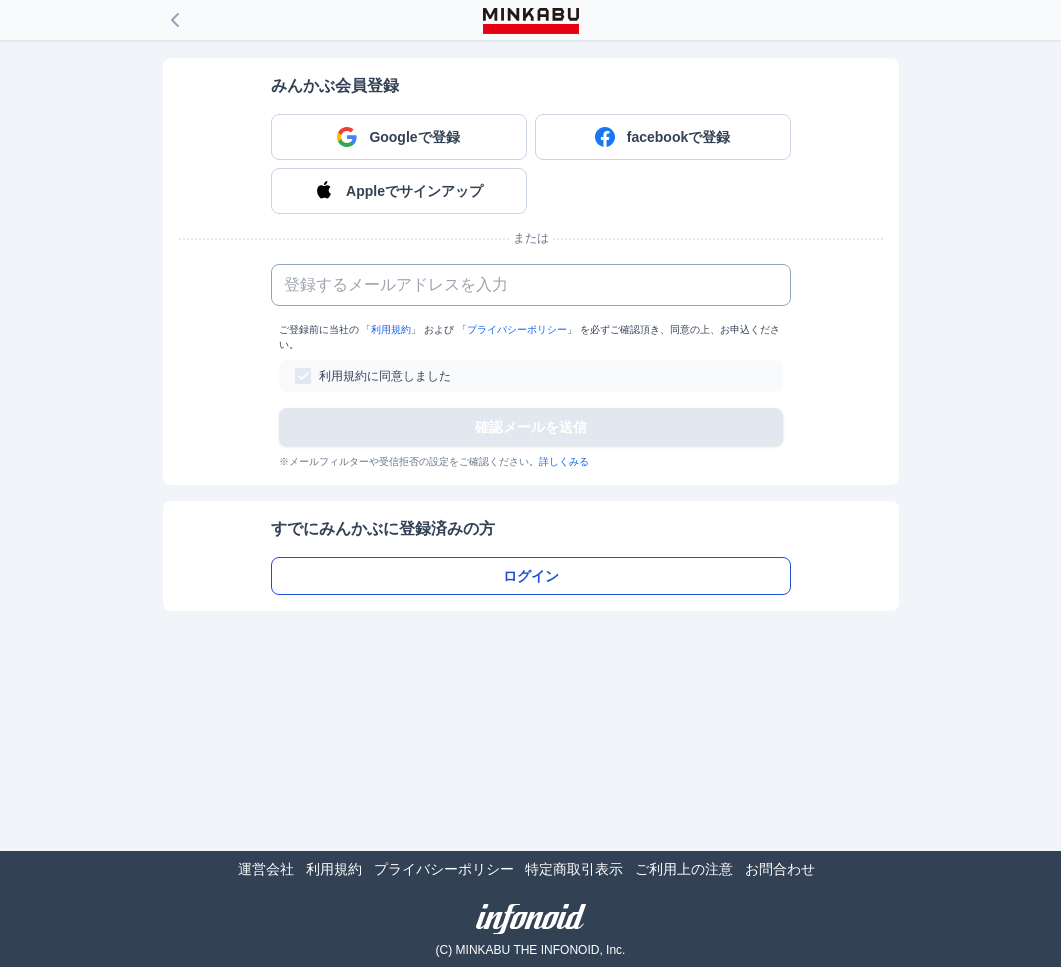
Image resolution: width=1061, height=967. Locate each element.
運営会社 (266, 869)
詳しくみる (564, 461)
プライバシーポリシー (517, 329)
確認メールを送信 (531, 427)
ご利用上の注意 (684, 869)
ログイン (531, 576)
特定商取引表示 (574, 869)
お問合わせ (780, 869)
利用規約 (391, 329)
